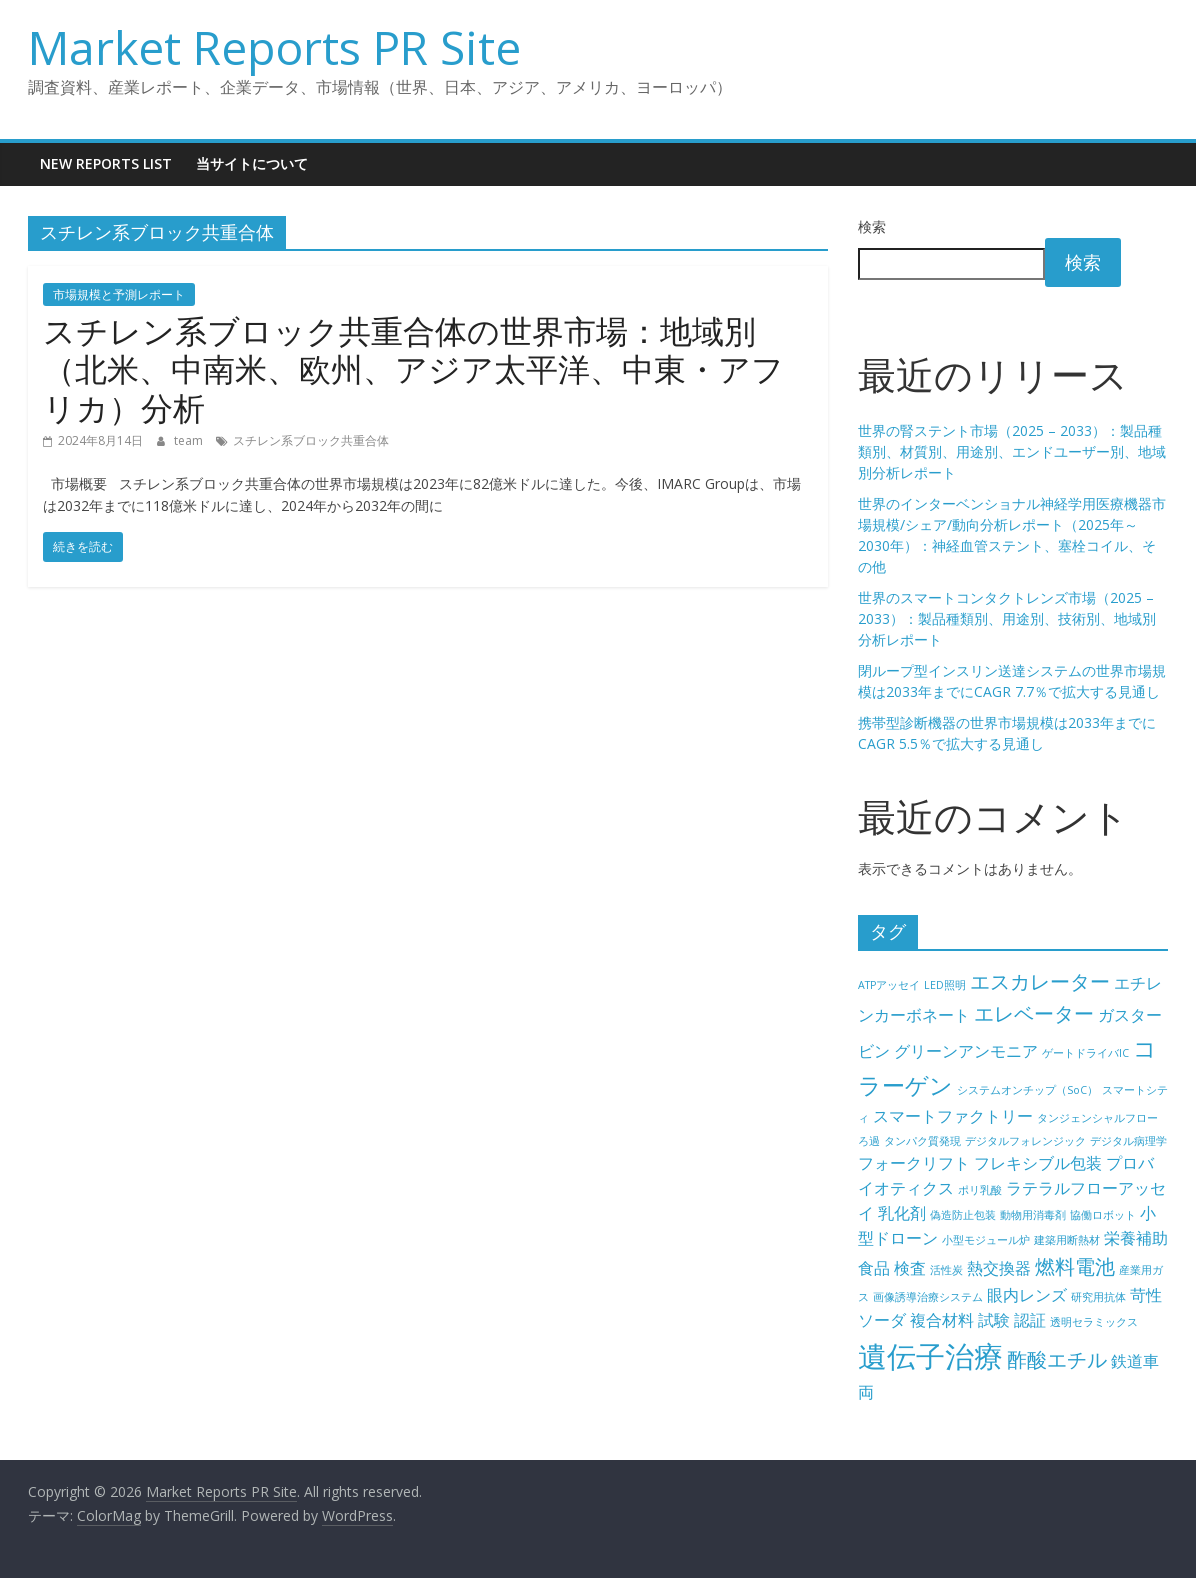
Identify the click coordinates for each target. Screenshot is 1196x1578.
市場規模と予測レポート (119, 294)
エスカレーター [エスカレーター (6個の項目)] (1040, 981)
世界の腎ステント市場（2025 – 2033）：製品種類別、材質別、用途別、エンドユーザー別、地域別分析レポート (1012, 451)
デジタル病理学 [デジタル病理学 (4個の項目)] (1128, 1141)
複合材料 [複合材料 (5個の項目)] (942, 1320)
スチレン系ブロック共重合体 (311, 440)
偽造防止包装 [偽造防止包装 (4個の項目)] (963, 1215)
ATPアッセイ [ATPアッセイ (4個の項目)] (889, 985)
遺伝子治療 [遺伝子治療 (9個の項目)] (930, 1356)
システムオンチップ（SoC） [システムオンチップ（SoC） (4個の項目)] (1027, 1090)
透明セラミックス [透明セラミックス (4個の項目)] (1094, 1322)
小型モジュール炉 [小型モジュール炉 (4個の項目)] (986, 1240)
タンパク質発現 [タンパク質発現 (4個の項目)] (922, 1141)
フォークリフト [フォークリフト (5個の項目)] (914, 1163)
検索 (872, 226)
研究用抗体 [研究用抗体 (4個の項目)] (1098, 1297)
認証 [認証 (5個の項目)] (1030, 1320)
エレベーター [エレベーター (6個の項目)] (1034, 1013)
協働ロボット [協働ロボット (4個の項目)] (1103, 1215)
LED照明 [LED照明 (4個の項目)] (945, 985)
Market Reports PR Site (274, 47)
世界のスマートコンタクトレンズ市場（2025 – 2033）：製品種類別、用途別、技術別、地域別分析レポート (1007, 618)
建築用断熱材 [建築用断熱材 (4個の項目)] (1067, 1240)
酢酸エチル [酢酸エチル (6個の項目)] (1057, 1359)
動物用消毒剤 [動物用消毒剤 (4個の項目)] (1033, 1215)
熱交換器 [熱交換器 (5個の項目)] (999, 1268)
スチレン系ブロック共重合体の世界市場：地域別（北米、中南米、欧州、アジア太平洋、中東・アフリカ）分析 (413, 369)
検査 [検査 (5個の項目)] (910, 1268)
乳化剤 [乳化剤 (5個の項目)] (902, 1213)
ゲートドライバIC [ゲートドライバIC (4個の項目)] (1085, 1053)
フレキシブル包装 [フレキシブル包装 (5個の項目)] (1038, 1163)
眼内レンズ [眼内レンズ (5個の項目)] (1027, 1295)
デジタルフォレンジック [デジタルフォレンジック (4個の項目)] (1025, 1141)
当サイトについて (252, 163)
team (190, 440)
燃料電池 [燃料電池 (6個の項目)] (1075, 1266)
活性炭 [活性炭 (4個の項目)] (946, 1270)
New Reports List (106, 163)
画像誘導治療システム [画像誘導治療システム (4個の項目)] (928, 1297)
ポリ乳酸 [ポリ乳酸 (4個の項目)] (980, 1190)
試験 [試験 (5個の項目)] (994, 1320)
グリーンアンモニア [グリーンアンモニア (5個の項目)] (966, 1051)
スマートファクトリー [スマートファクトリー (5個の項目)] (953, 1116)
